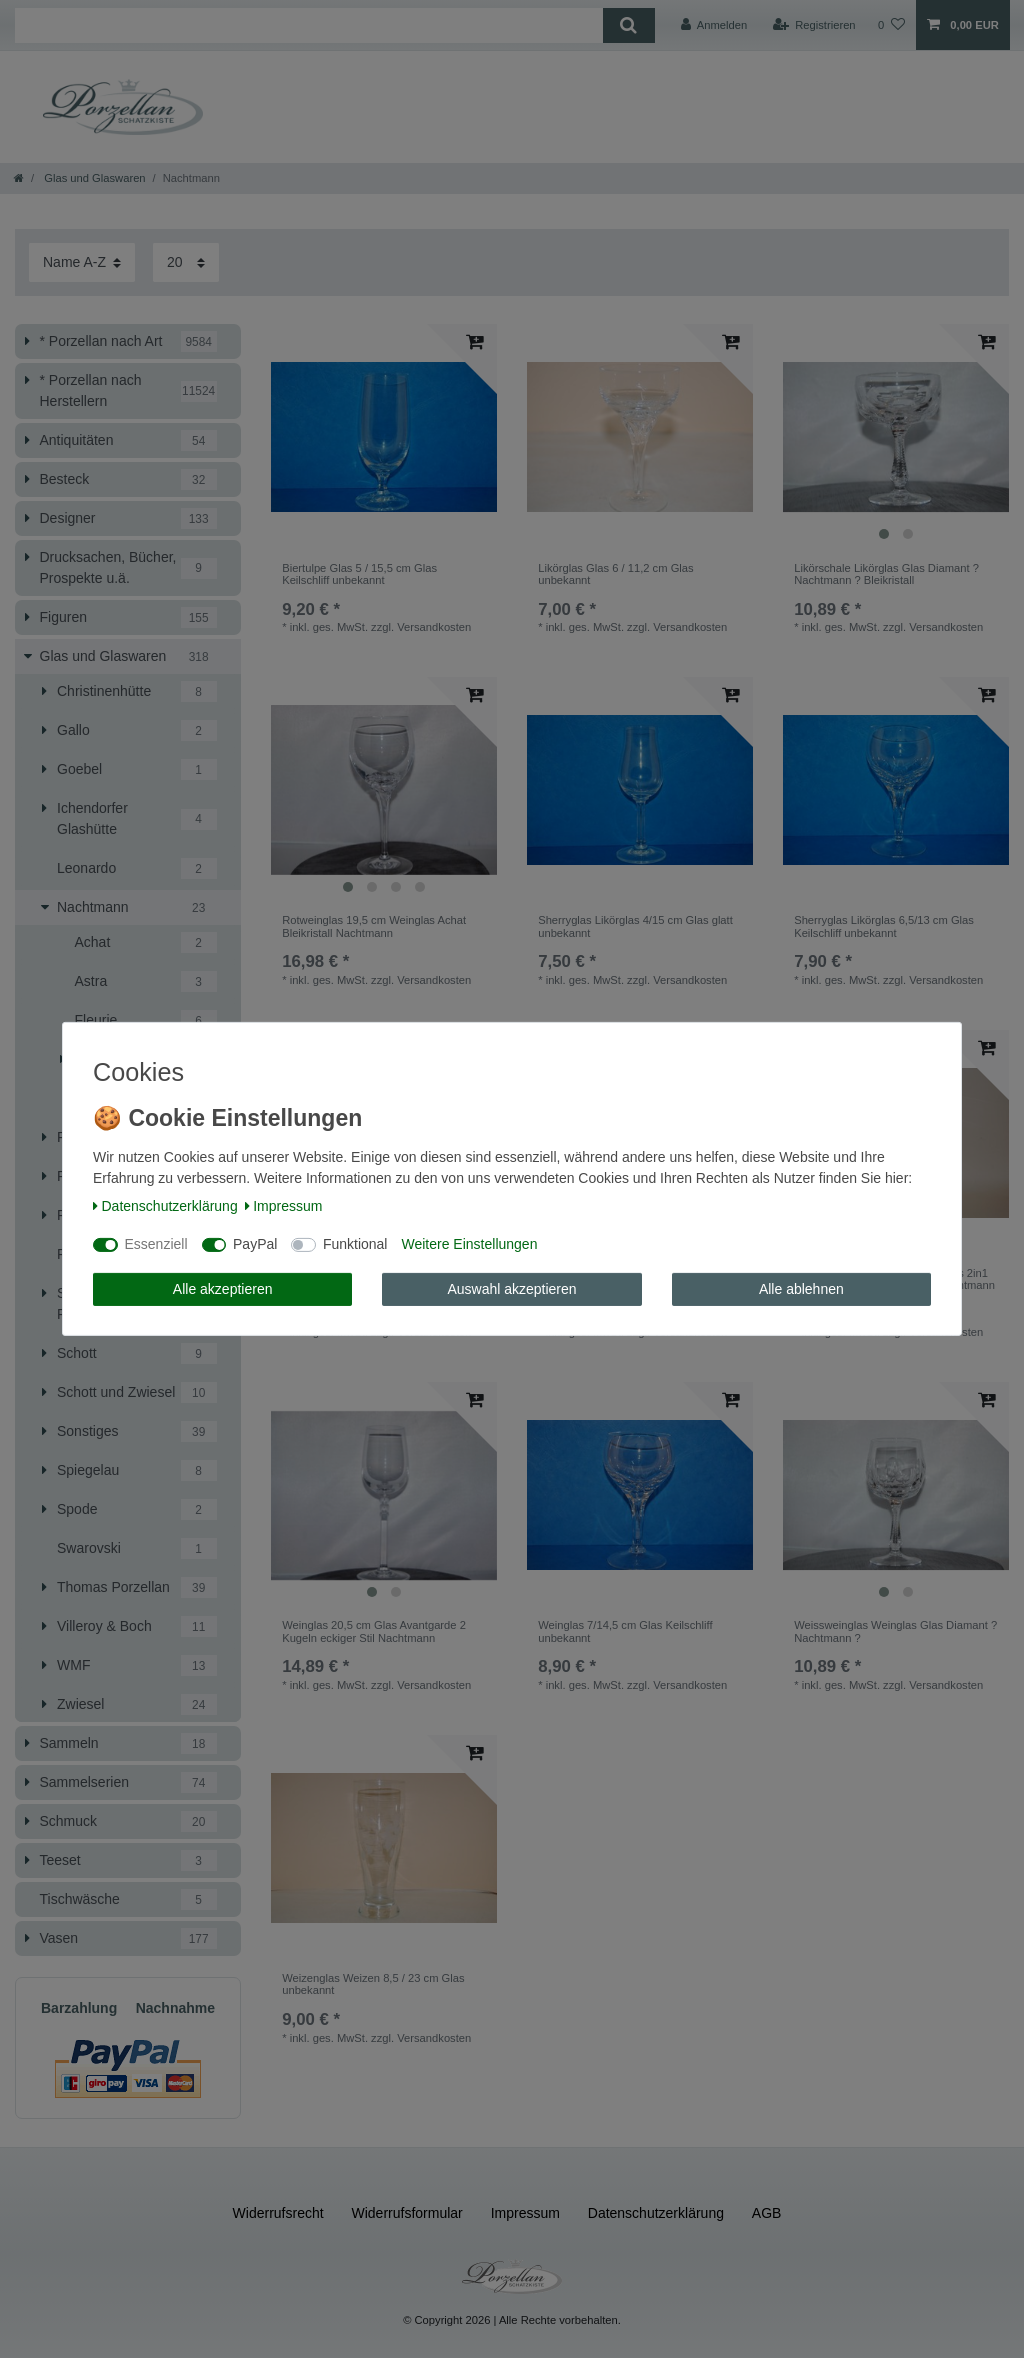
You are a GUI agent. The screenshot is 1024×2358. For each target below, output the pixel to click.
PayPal (255, 1244)
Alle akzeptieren (223, 1289)
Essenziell (156, 1244)
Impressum (284, 1206)
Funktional (355, 1244)
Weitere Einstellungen (469, 1244)
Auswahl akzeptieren (511, 1289)
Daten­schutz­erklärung (165, 1206)
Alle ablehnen (801, 1289)
